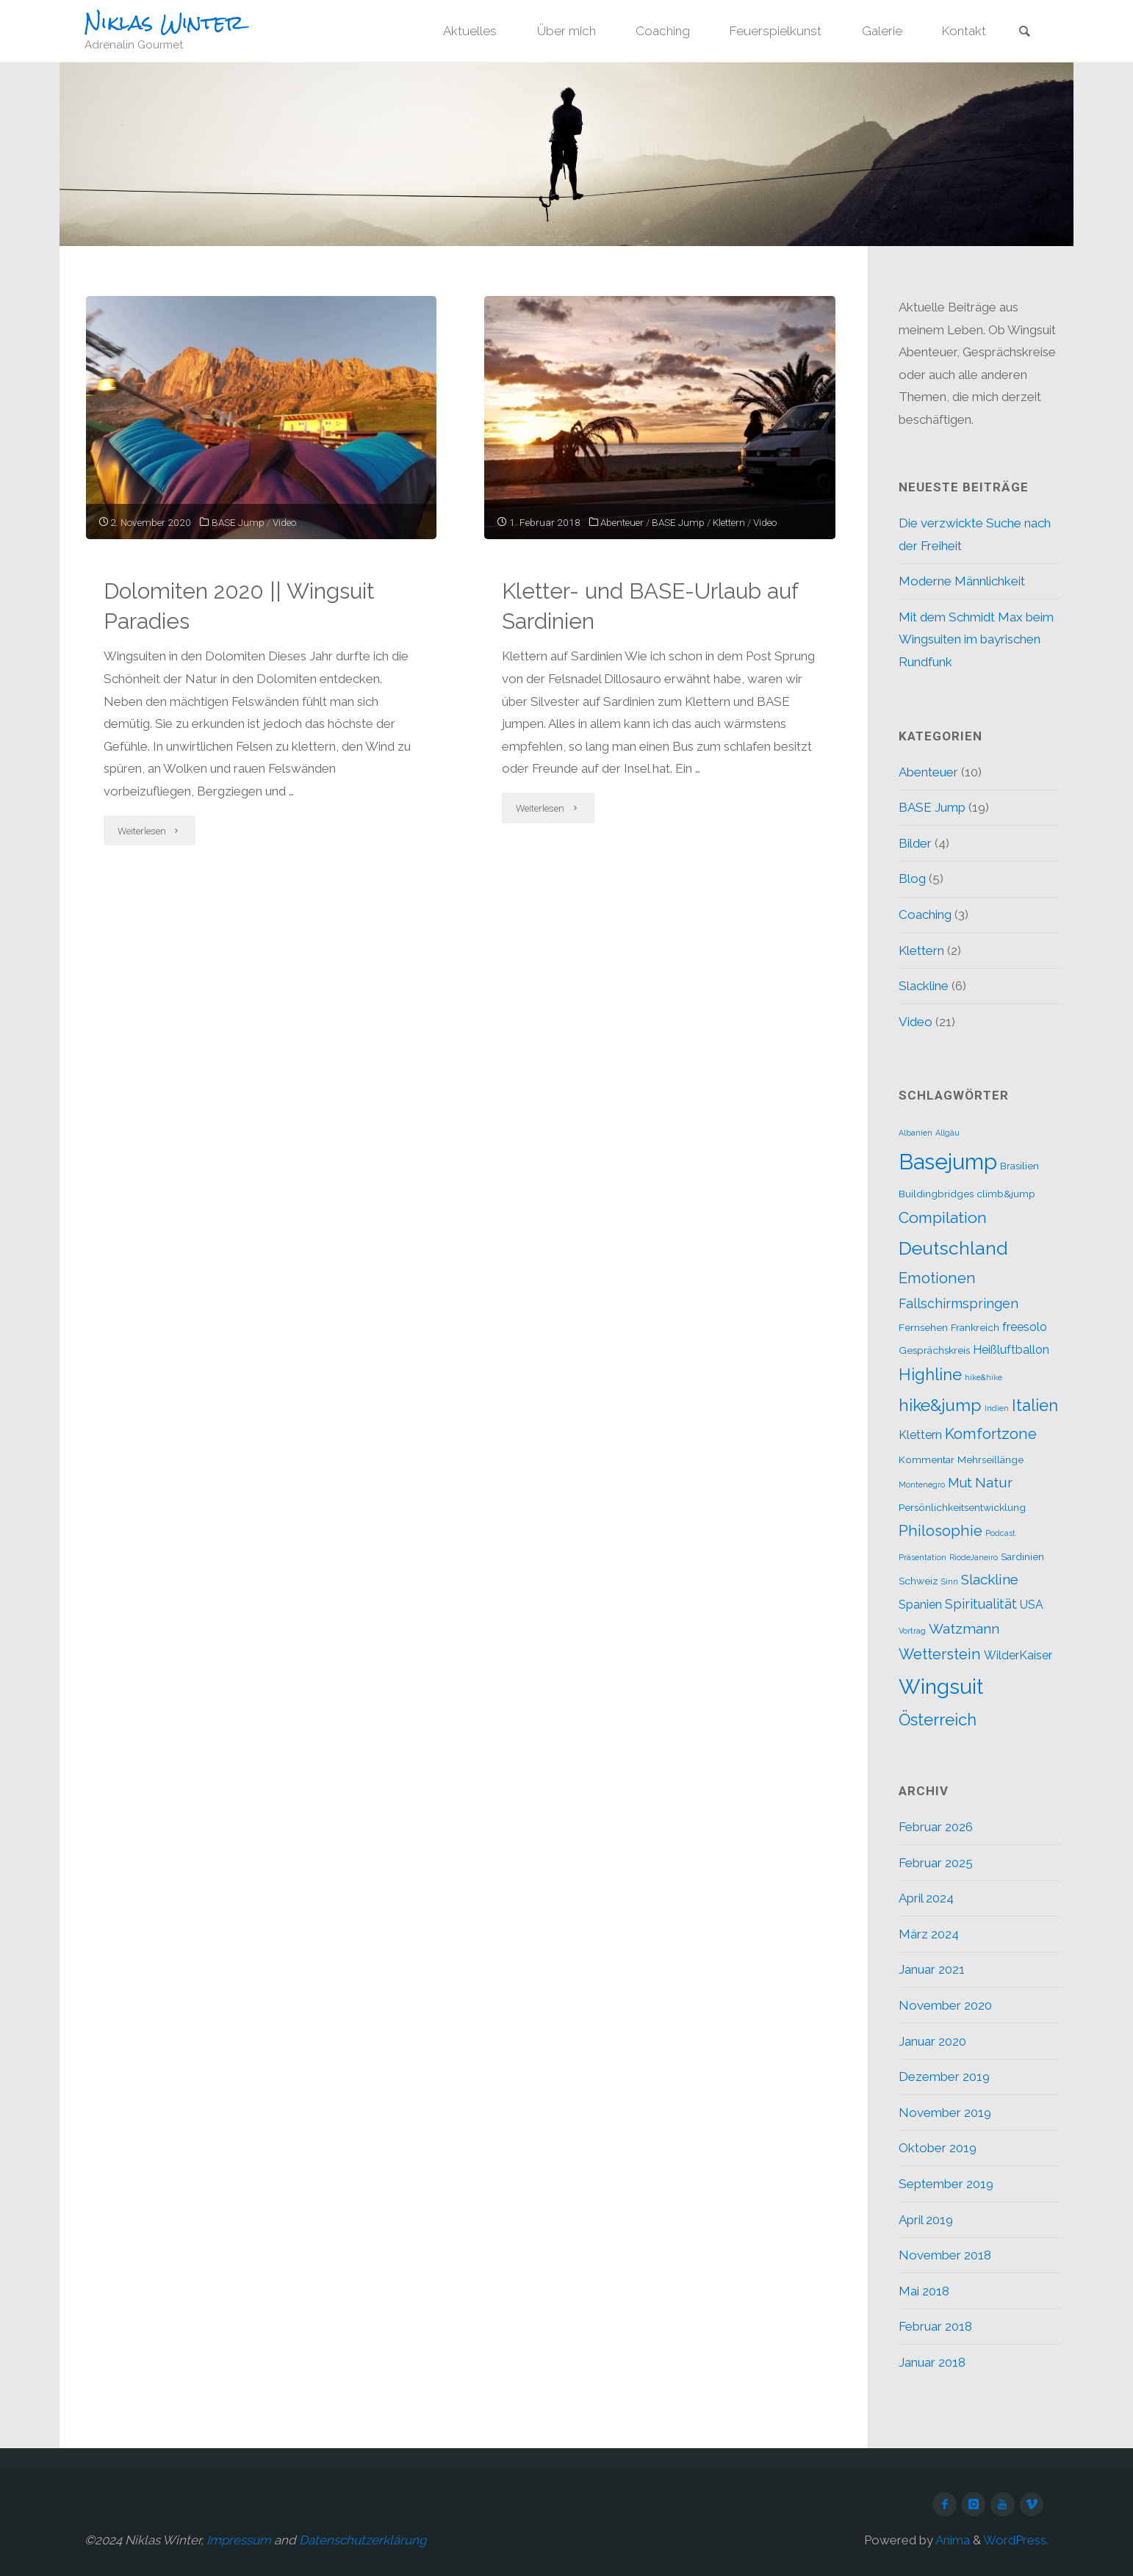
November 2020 (945, 2005)
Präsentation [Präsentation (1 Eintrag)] (922, 1557)
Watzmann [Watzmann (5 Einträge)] (964, 1628)
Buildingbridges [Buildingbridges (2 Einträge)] (936, 1193)
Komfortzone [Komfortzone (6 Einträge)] (991, 1434)
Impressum (238, 2540)
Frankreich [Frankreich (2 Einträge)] (975, 1327)
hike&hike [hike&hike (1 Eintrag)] (983, 1377)
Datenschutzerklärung (363, 2540)
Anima (951, 2540)
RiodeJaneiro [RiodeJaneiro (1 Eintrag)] (973, 1557)
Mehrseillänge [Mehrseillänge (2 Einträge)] (990, 1459)
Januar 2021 (932, 1969)
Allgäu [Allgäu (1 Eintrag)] (947, 1132)
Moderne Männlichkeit (962, 581)
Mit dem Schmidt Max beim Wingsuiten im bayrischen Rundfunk (976, 639)
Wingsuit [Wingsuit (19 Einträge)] (941, 1686)
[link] (1024, 32)
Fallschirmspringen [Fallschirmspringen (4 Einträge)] (958, 1303)
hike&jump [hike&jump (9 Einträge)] (940, 1405)
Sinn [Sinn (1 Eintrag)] (949, 1581)
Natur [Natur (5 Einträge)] (993, 1482)
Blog (912, 878)
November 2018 (945, 2255)
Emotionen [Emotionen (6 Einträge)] (937, 1278)
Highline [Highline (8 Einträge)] (930, 1374)
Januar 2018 (932, 2362)
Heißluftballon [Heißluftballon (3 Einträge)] (1011, 1350)
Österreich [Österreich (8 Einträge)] (937, 1719)
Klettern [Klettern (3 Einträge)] (920, 1435)
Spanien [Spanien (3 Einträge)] (920, 1605)
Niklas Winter (164, 23)
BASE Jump (238, 522)
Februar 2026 (936, 1826)
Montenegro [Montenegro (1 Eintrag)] (922, 1484)
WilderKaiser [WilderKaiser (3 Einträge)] (1018, 1655)
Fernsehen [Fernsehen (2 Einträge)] (923, 1327)
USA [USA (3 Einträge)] (1031, 1605)
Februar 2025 (936, 1862)
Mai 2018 (924, 2291)
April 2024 (926, 1898)
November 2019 (945, 2112)
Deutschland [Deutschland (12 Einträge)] (953, 1248)
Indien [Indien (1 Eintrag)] (997, 1408)
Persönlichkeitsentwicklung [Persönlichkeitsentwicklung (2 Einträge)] (962, 1507)
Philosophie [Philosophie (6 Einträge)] (940, 1531)
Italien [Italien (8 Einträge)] (1035, 1405)
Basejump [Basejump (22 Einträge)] (948, 1162)
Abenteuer (622, 522)
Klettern (729, 522)
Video (284, 522)
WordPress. (1016, 2540)
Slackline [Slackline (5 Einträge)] (989, 1579)
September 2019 (946, 2183)
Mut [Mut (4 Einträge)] (960, 1482)
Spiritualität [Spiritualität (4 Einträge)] (981, 1604)
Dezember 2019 (944, 2076)
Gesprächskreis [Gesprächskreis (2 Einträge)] (934, 1350)
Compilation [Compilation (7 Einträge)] (943, 1217)
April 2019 (926, 2219)
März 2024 (929, 1934)
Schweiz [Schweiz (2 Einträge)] (918, 1581)
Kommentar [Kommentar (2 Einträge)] (926, 1459)
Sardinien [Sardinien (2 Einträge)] (1022, 1556)
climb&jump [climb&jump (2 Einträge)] (1005, 1193)
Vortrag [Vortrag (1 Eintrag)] (912, 1630)
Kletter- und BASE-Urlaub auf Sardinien (650, 606)
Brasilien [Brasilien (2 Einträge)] (1019, 1166)
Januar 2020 (932, 2041)
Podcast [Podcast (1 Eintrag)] (1000, 1533)
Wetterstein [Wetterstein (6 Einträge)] (940, 1654)
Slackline (924, 985)
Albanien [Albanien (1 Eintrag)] (915, 1132)
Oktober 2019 (937, 2147)
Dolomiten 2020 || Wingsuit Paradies (239, 606)
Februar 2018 (935, 2326)
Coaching (925, 914)
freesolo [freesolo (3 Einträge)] (1024, 1327)
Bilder (915, 843)
